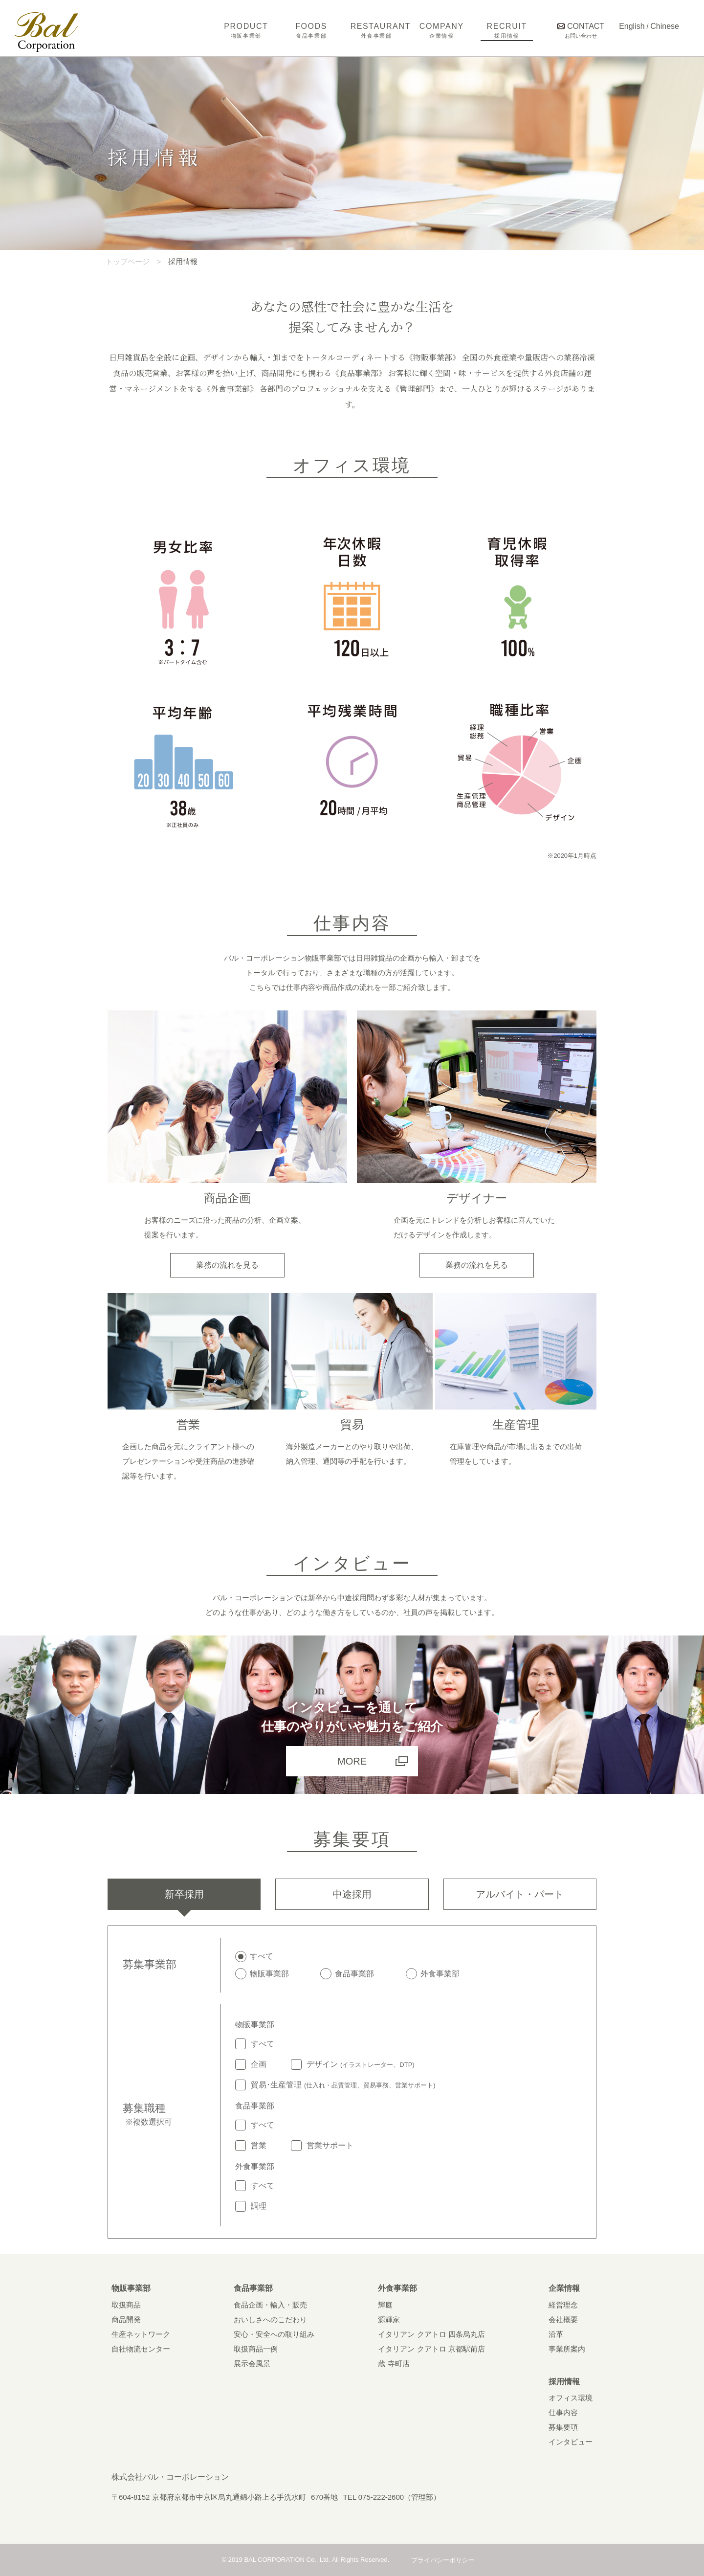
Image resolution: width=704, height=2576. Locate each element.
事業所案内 (567, 2349)
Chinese (664, 26)
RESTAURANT (377, 30)
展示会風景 (252, 2363)
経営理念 (563, 2305)
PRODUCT (246, 30)
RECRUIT (507, 30)
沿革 (556, 2334)
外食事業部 (397, 2288)
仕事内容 (563, 2412)
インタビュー (571, 2442)
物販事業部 (131, 2288)
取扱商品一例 (256, 2349)
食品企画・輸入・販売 (270, 2305)
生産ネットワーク (140, 2334)
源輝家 (389, 2319)
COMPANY (442, 30)
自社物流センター (140, 2349)
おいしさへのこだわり (270, 2319)
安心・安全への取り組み (274, 2334)
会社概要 (563, 2319)
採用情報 (564, 2381)
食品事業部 (253, 2288)
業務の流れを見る (227, 1265)
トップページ (128, 261)
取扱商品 (126, 2305)
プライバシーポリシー (443, 2560)
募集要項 (563, 2427)
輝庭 (385, 2305)
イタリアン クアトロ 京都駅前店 (431, 2349)
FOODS (311, 30)
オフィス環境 (571, 2398)
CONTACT (580, 30)
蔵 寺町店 (393, 2363)
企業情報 (564, 2288)
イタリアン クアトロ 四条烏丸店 (431, 2334)
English (631, 26)
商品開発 (126, 2319)
